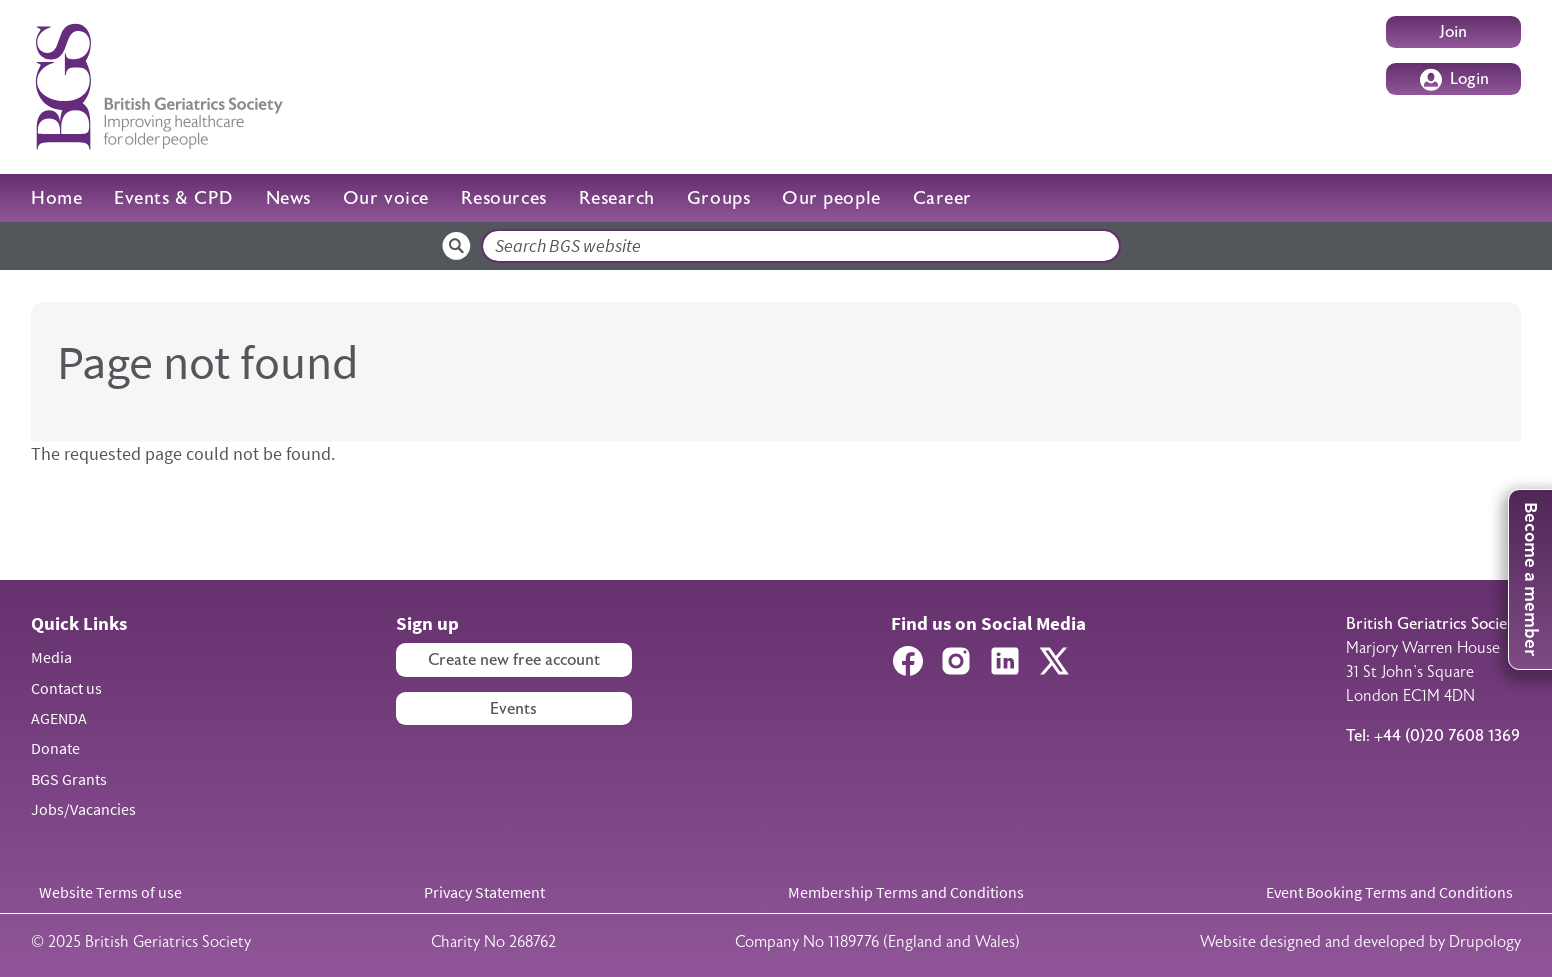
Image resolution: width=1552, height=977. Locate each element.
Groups (718, 198)
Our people (831, 198)
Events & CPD (173, 198)
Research (617, 198)
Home (56, 198)
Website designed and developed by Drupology (1360, 942)
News (288, 198)
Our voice (386, 198)
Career (942, 198)
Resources (504, 198)
